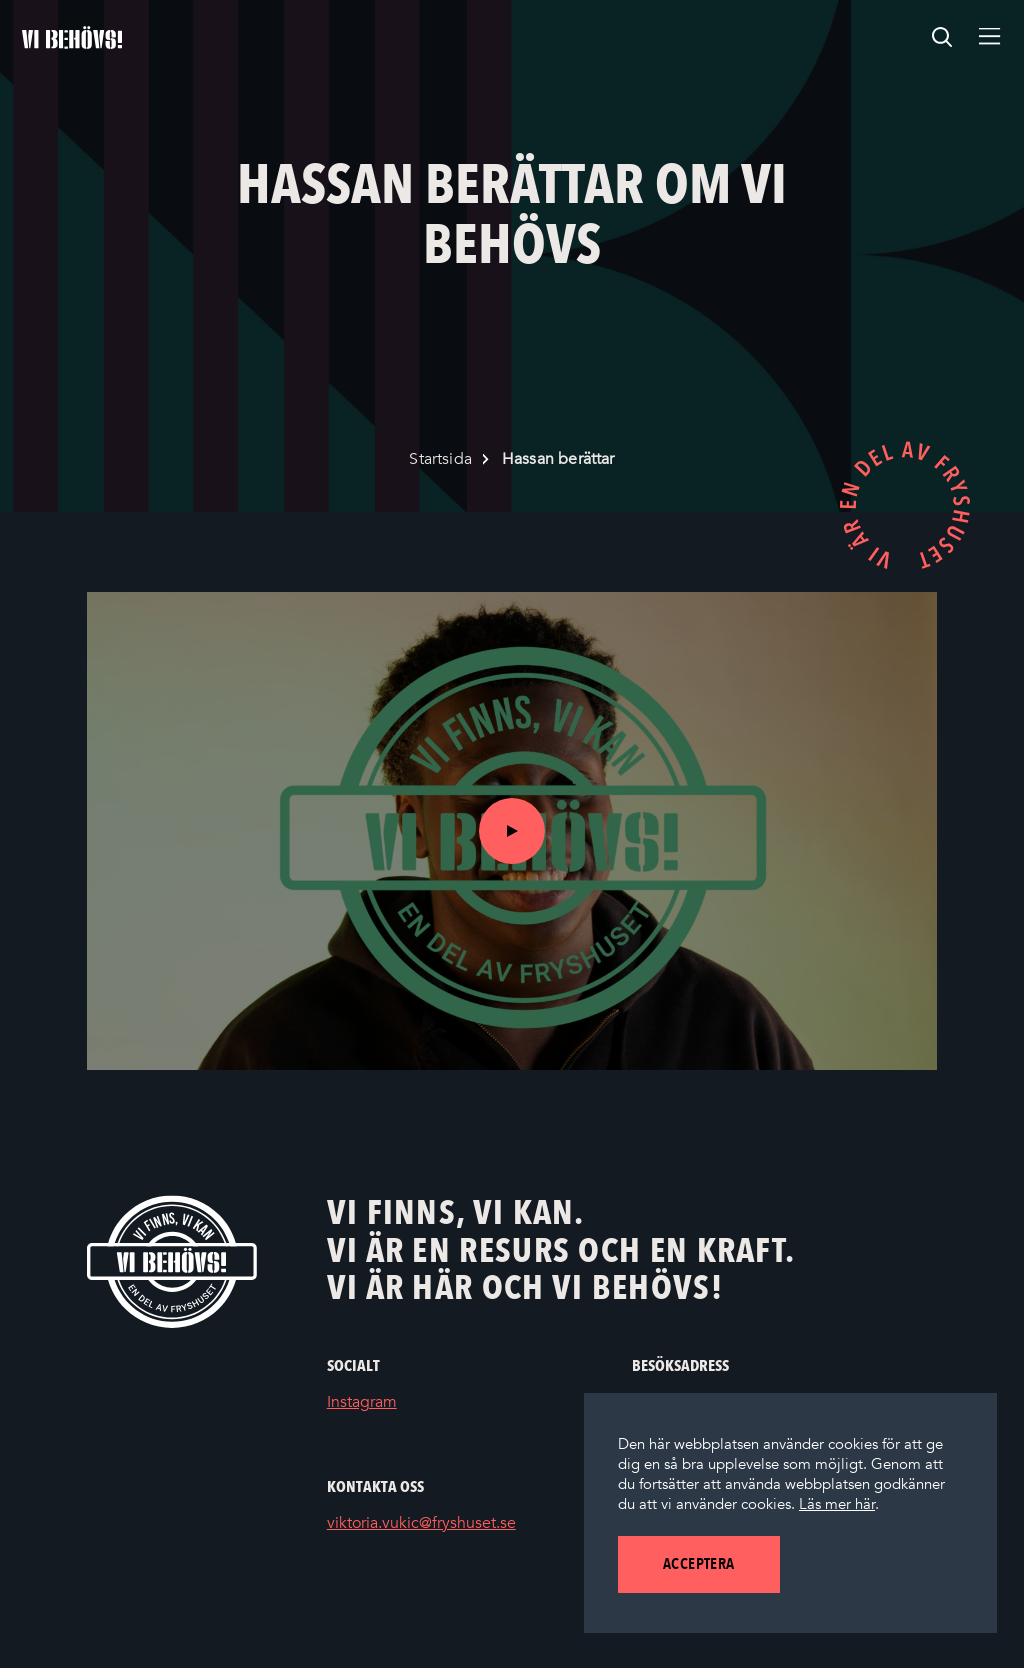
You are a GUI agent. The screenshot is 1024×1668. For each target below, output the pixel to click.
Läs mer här (837, 1504)
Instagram (392, 1403)
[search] (942, 37)
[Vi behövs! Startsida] (172, 1261)
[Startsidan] (72, 37)
